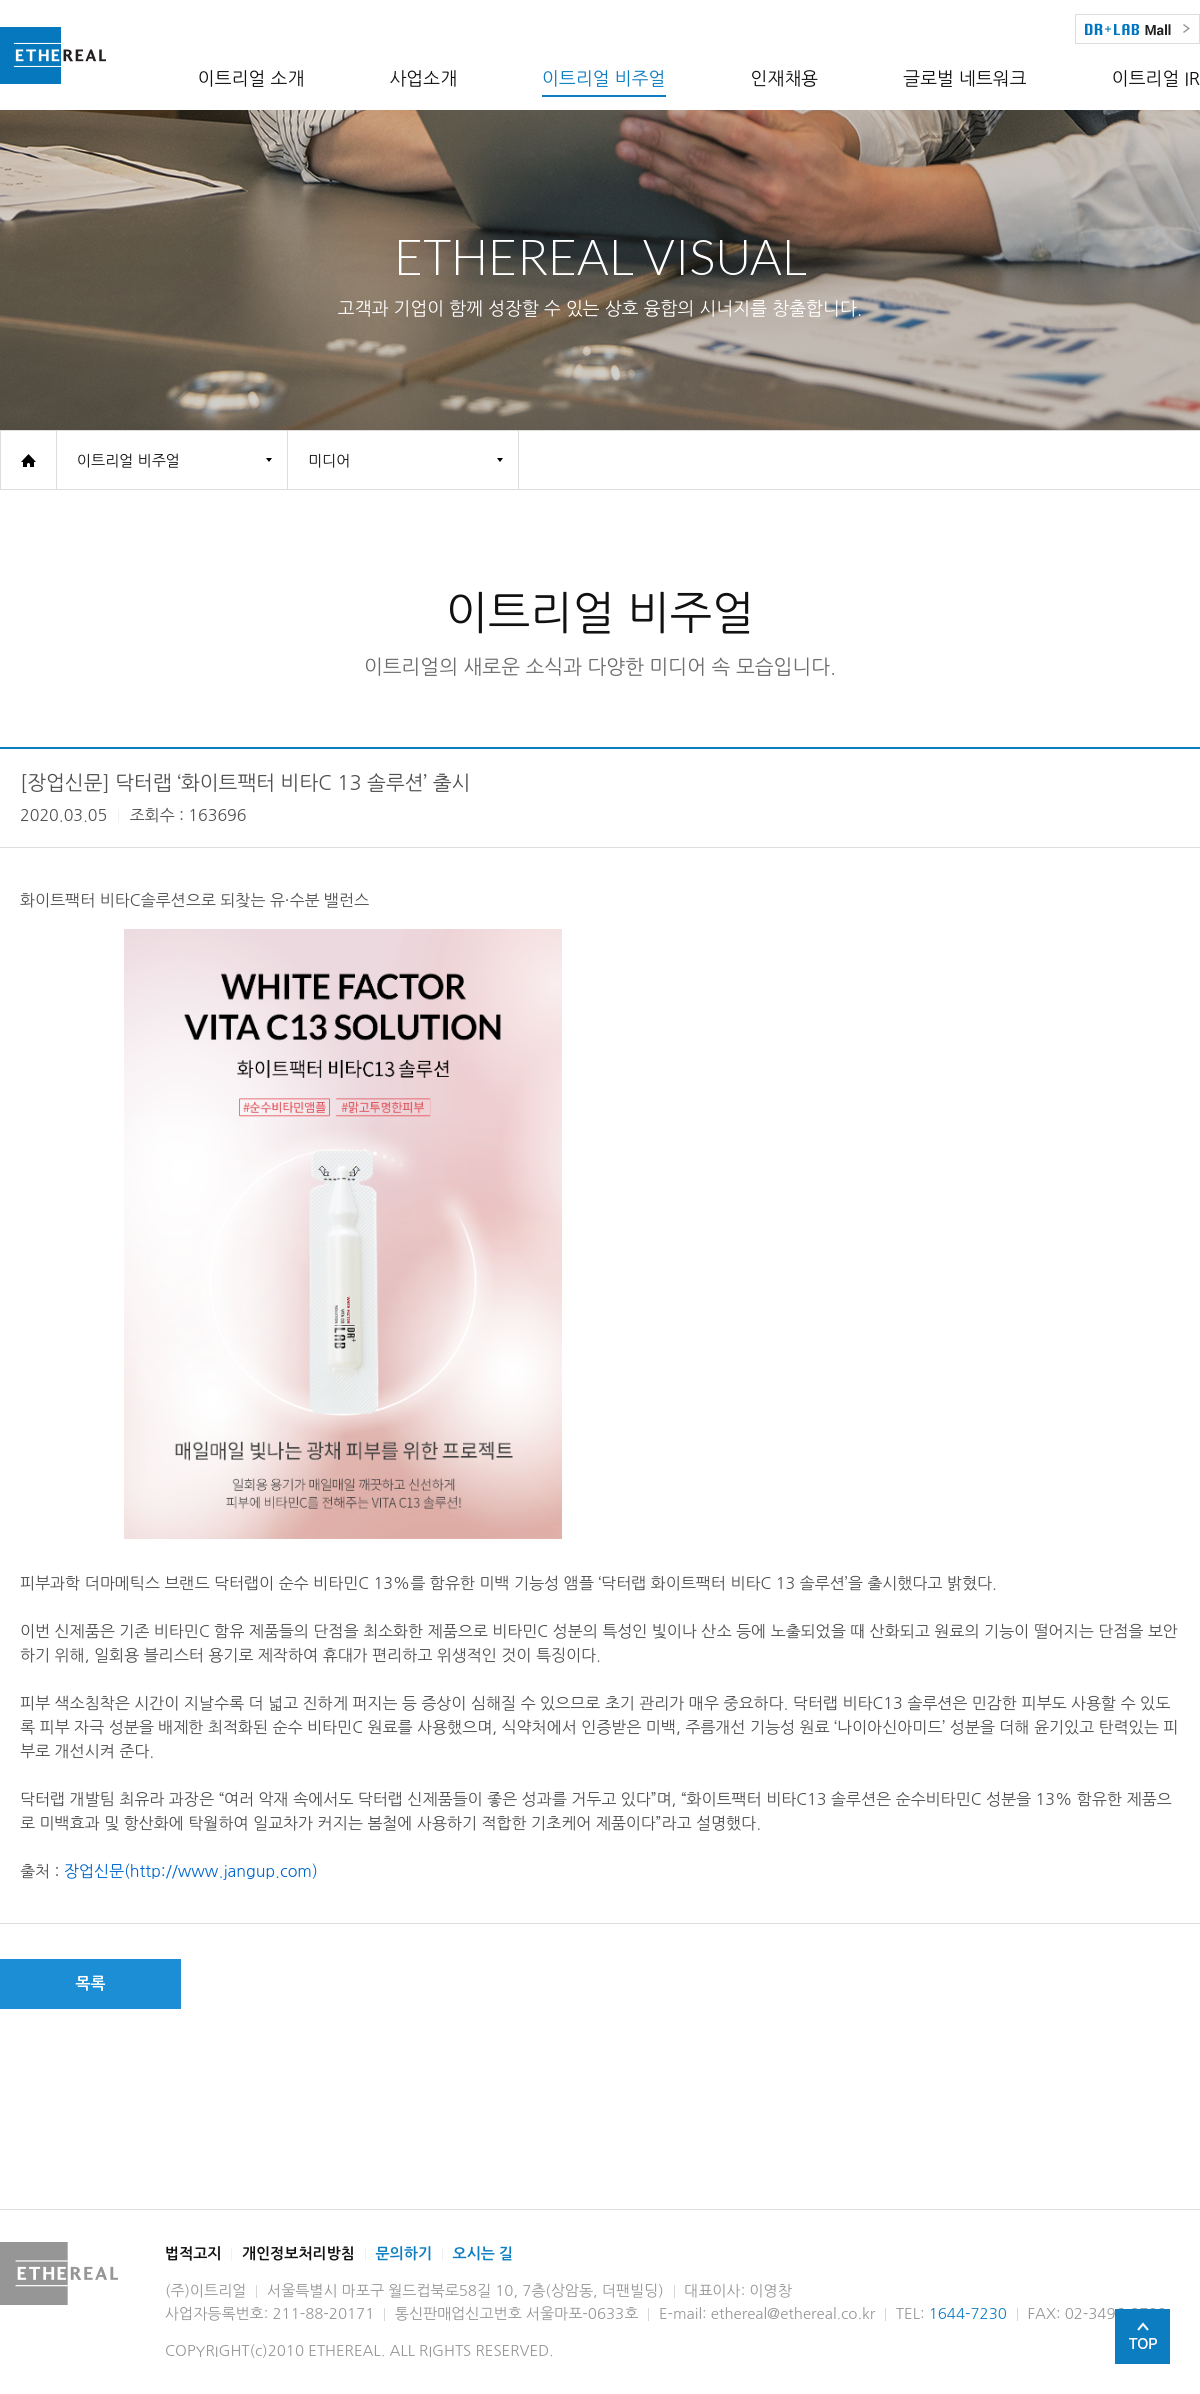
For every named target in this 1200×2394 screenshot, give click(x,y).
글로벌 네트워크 (964, 79)
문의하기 (404, 2253)
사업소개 (423, 79)
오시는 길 (483, 2253)
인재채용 (785, 79)
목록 (90, 1983)
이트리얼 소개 (251, 79)
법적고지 (193, 2253)
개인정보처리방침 (298, 2253)
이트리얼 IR (1156, 79)
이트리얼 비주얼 (603, 79)
